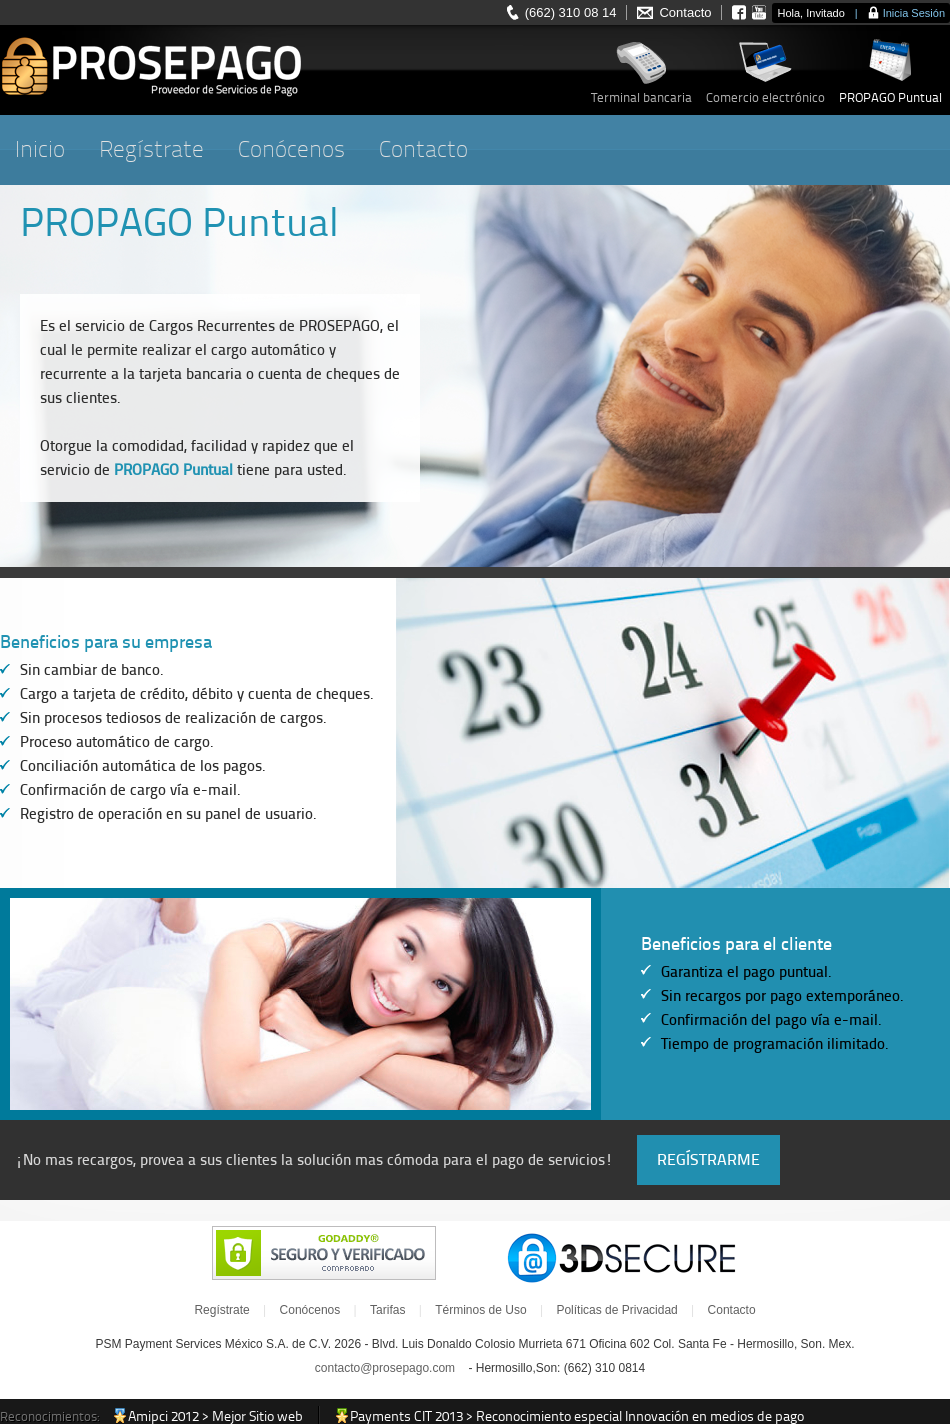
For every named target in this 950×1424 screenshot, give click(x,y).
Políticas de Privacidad (616, 1310)
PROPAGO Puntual (890, 97)
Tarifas (387, 1310)
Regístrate (151, 149)
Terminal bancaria (641, 97)
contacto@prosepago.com (385, 1368)
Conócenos (291, 149)
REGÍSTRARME (708, 1159)
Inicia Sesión (914, 13)
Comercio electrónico (765, 97)
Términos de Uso (480, 1310)
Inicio (40, 149)
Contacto (685, 12)
